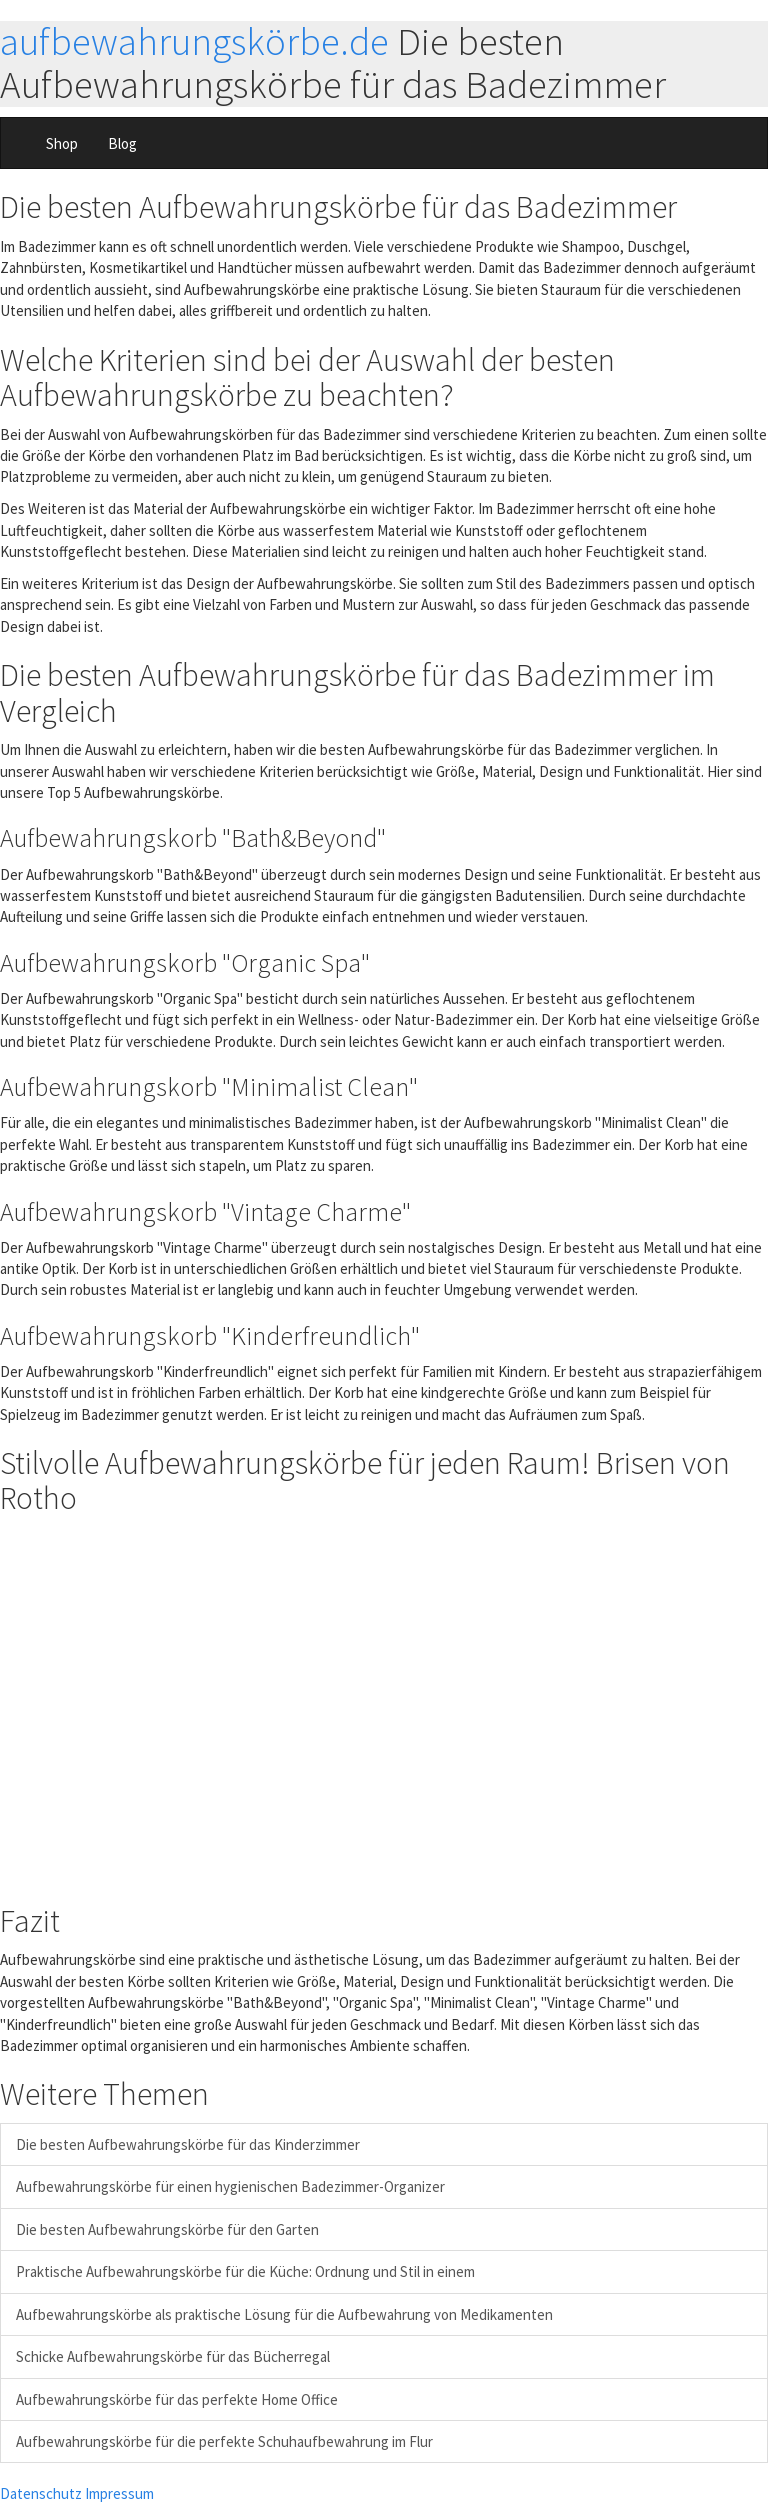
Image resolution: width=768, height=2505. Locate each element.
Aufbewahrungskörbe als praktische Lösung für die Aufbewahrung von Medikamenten (284, 2314)
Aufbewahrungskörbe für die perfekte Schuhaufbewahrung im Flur (224, 2441)
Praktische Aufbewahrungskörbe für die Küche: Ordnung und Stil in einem (245, 2271)
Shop (62, 143)
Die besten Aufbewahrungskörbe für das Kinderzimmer (188, 2144)
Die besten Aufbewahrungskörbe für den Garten (167, 2229)
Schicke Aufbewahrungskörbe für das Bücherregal (173, 2356)
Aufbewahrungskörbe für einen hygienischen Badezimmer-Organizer (230, 2186)
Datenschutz (41, 2493)
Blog (122, 143)
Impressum (119, 2493)
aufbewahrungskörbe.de (194, 41)
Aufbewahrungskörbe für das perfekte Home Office (177, 2399)
